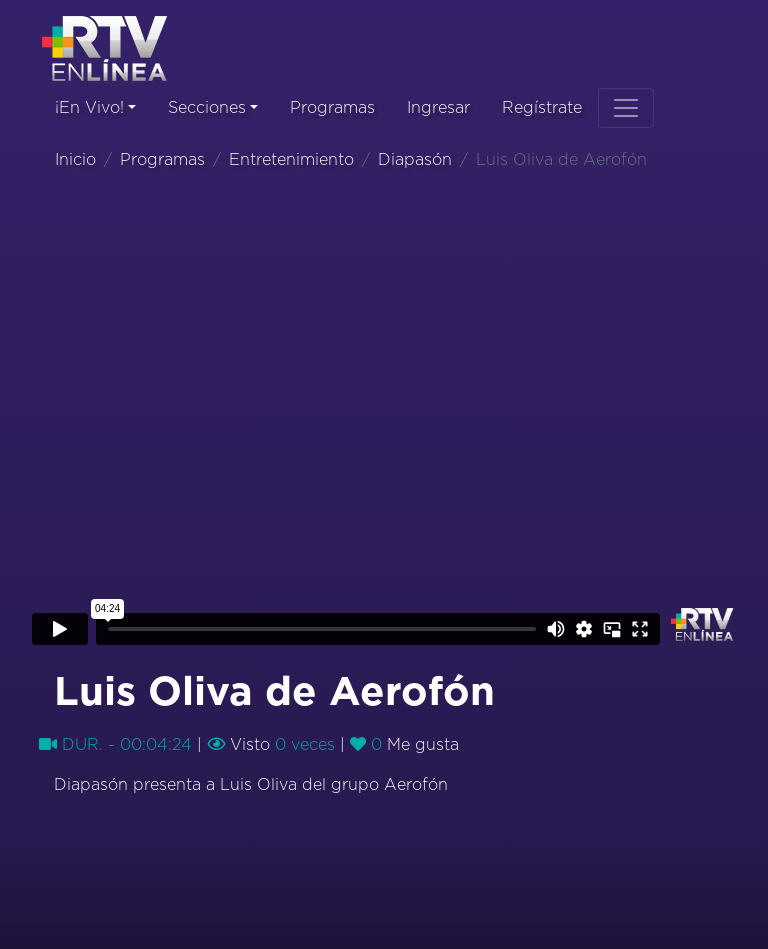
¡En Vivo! (89, 108)
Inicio (75, 160)
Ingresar (438, 108)
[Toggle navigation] (626, 108)
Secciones (207, 108)
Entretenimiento (291, 160)
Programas (332, 108)
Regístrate (542, 108)
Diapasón (415, 160)
